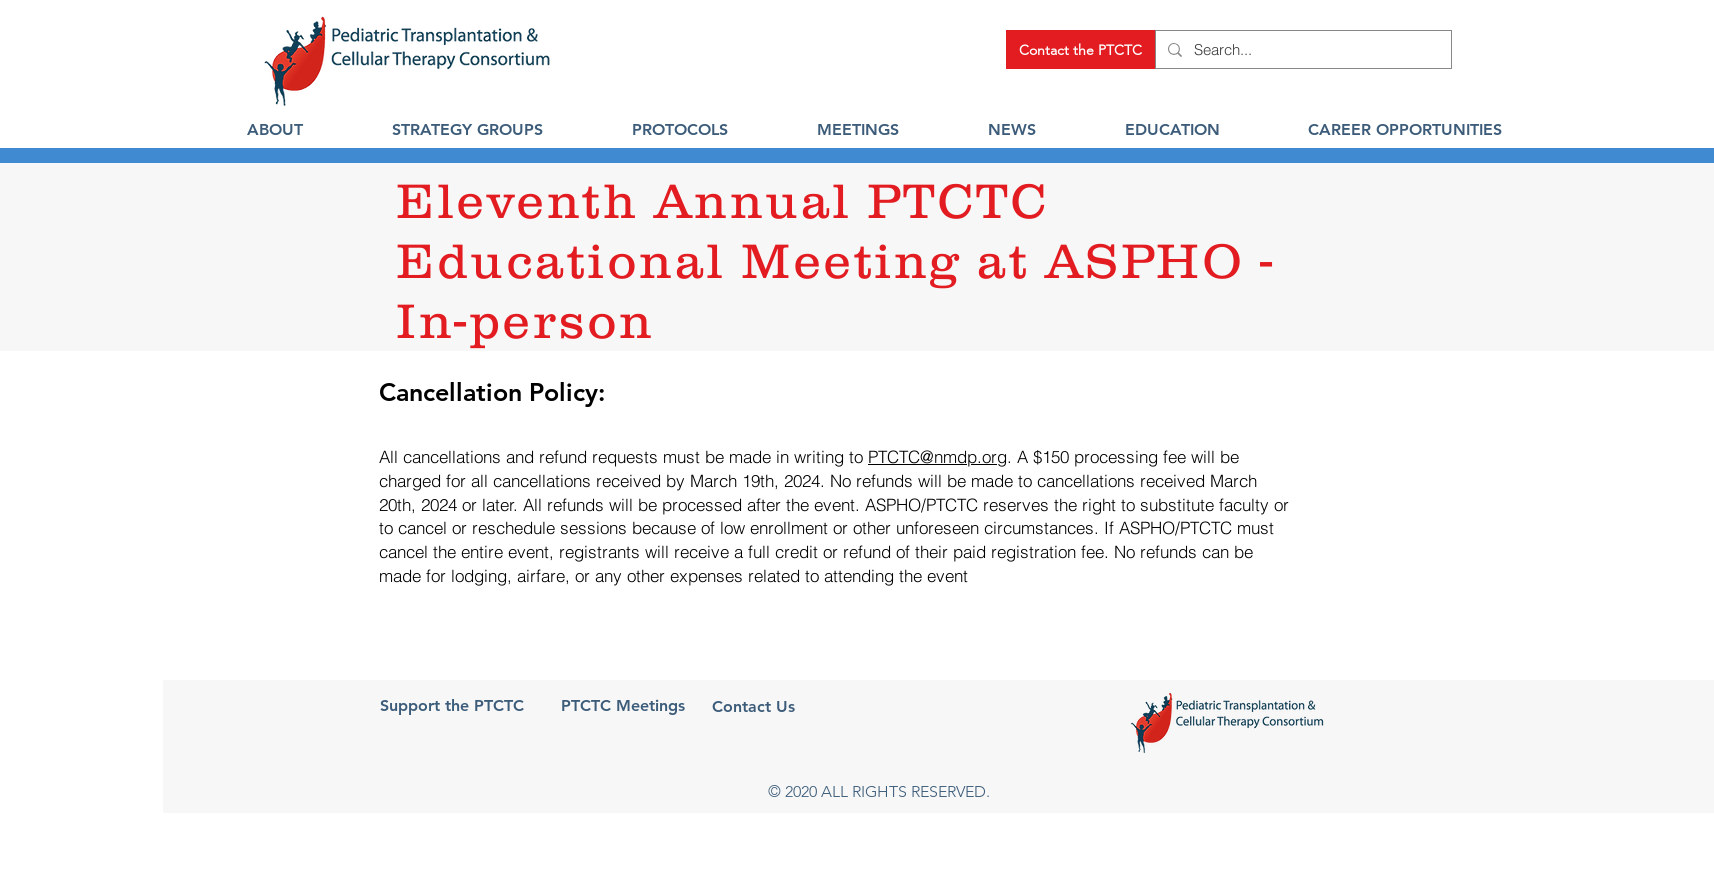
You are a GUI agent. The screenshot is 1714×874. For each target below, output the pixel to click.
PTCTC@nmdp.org (937, 456)
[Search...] (1301, 49)
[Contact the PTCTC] (1080, 49)
